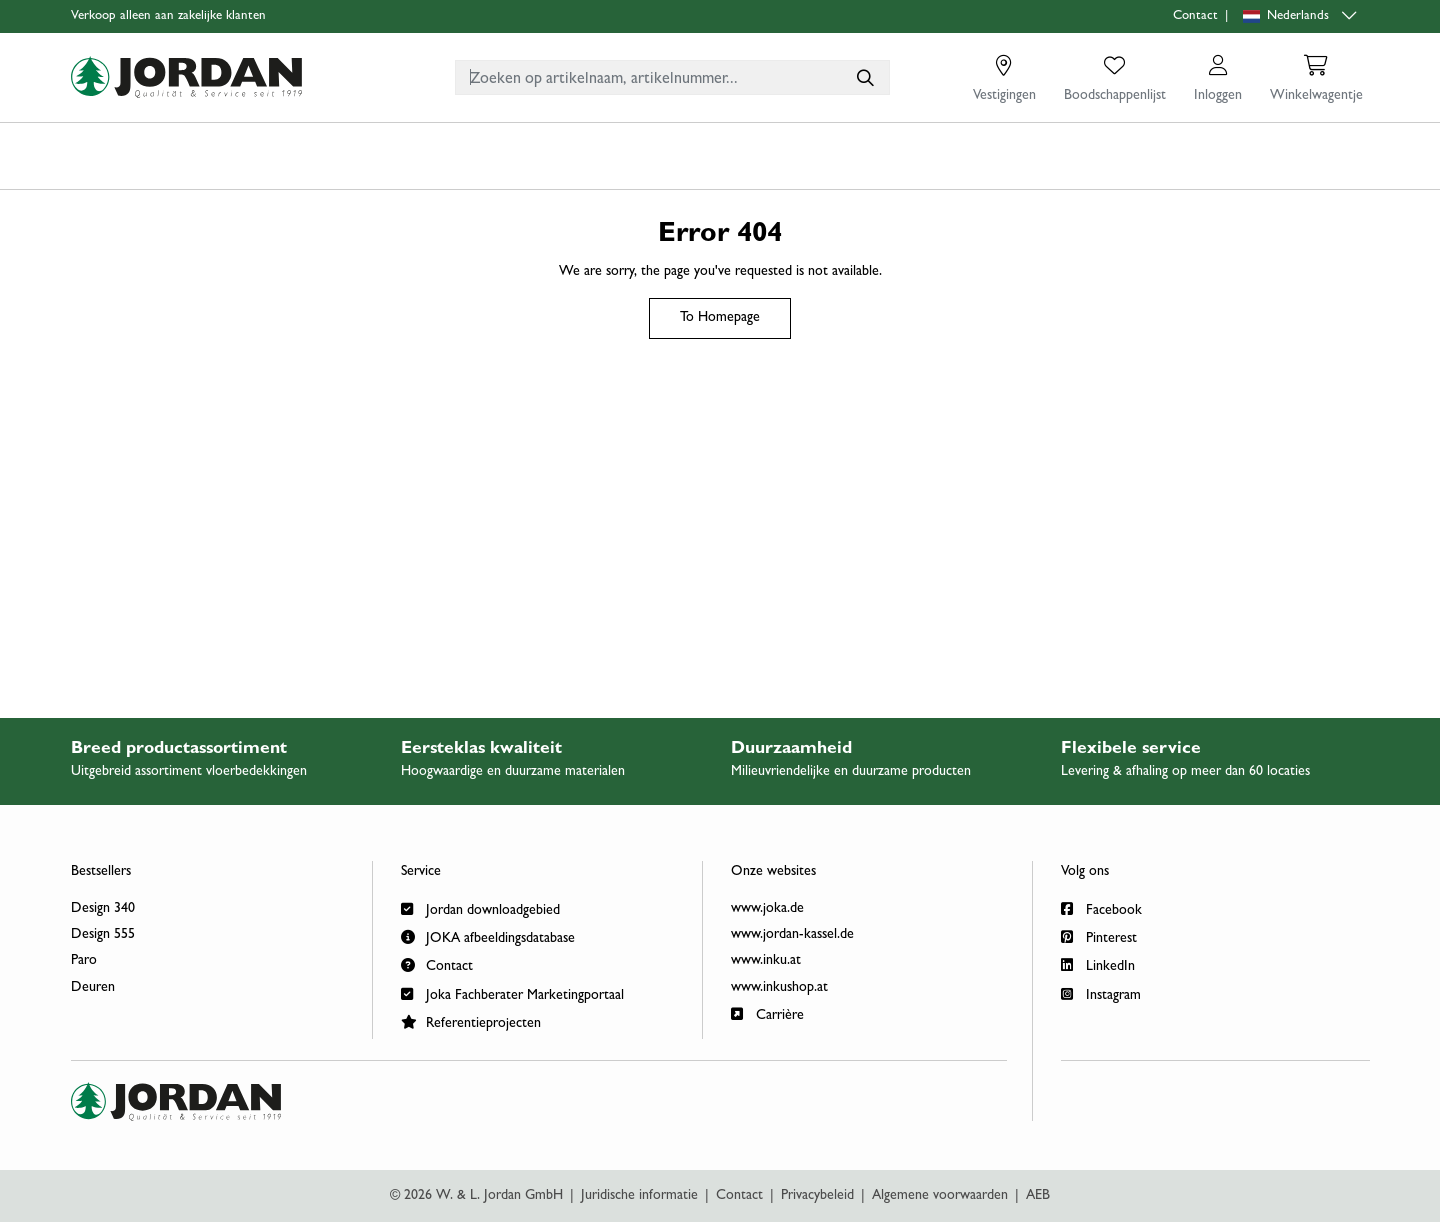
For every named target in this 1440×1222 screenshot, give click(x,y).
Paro (84, 961)
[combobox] (672, 77)
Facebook (1101, 908)
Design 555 (103, 935)
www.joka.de (767, 909)
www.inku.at (766, 961)
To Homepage (720, 318)
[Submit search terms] (863, 77)
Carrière (767, 1013)
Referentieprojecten (471, 1021)
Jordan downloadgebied (480, 908)
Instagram (1101, 993)
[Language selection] (1302, 16)
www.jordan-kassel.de (792, 935)
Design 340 (103, 909)
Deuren (93, 988)
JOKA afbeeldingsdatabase (488, 936)
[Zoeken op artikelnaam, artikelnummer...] (863, 77)
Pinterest (1099, 936)
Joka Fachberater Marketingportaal (512, 993)
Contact (1195, 16)
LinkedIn (1098, 964)
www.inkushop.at (779, 988)
